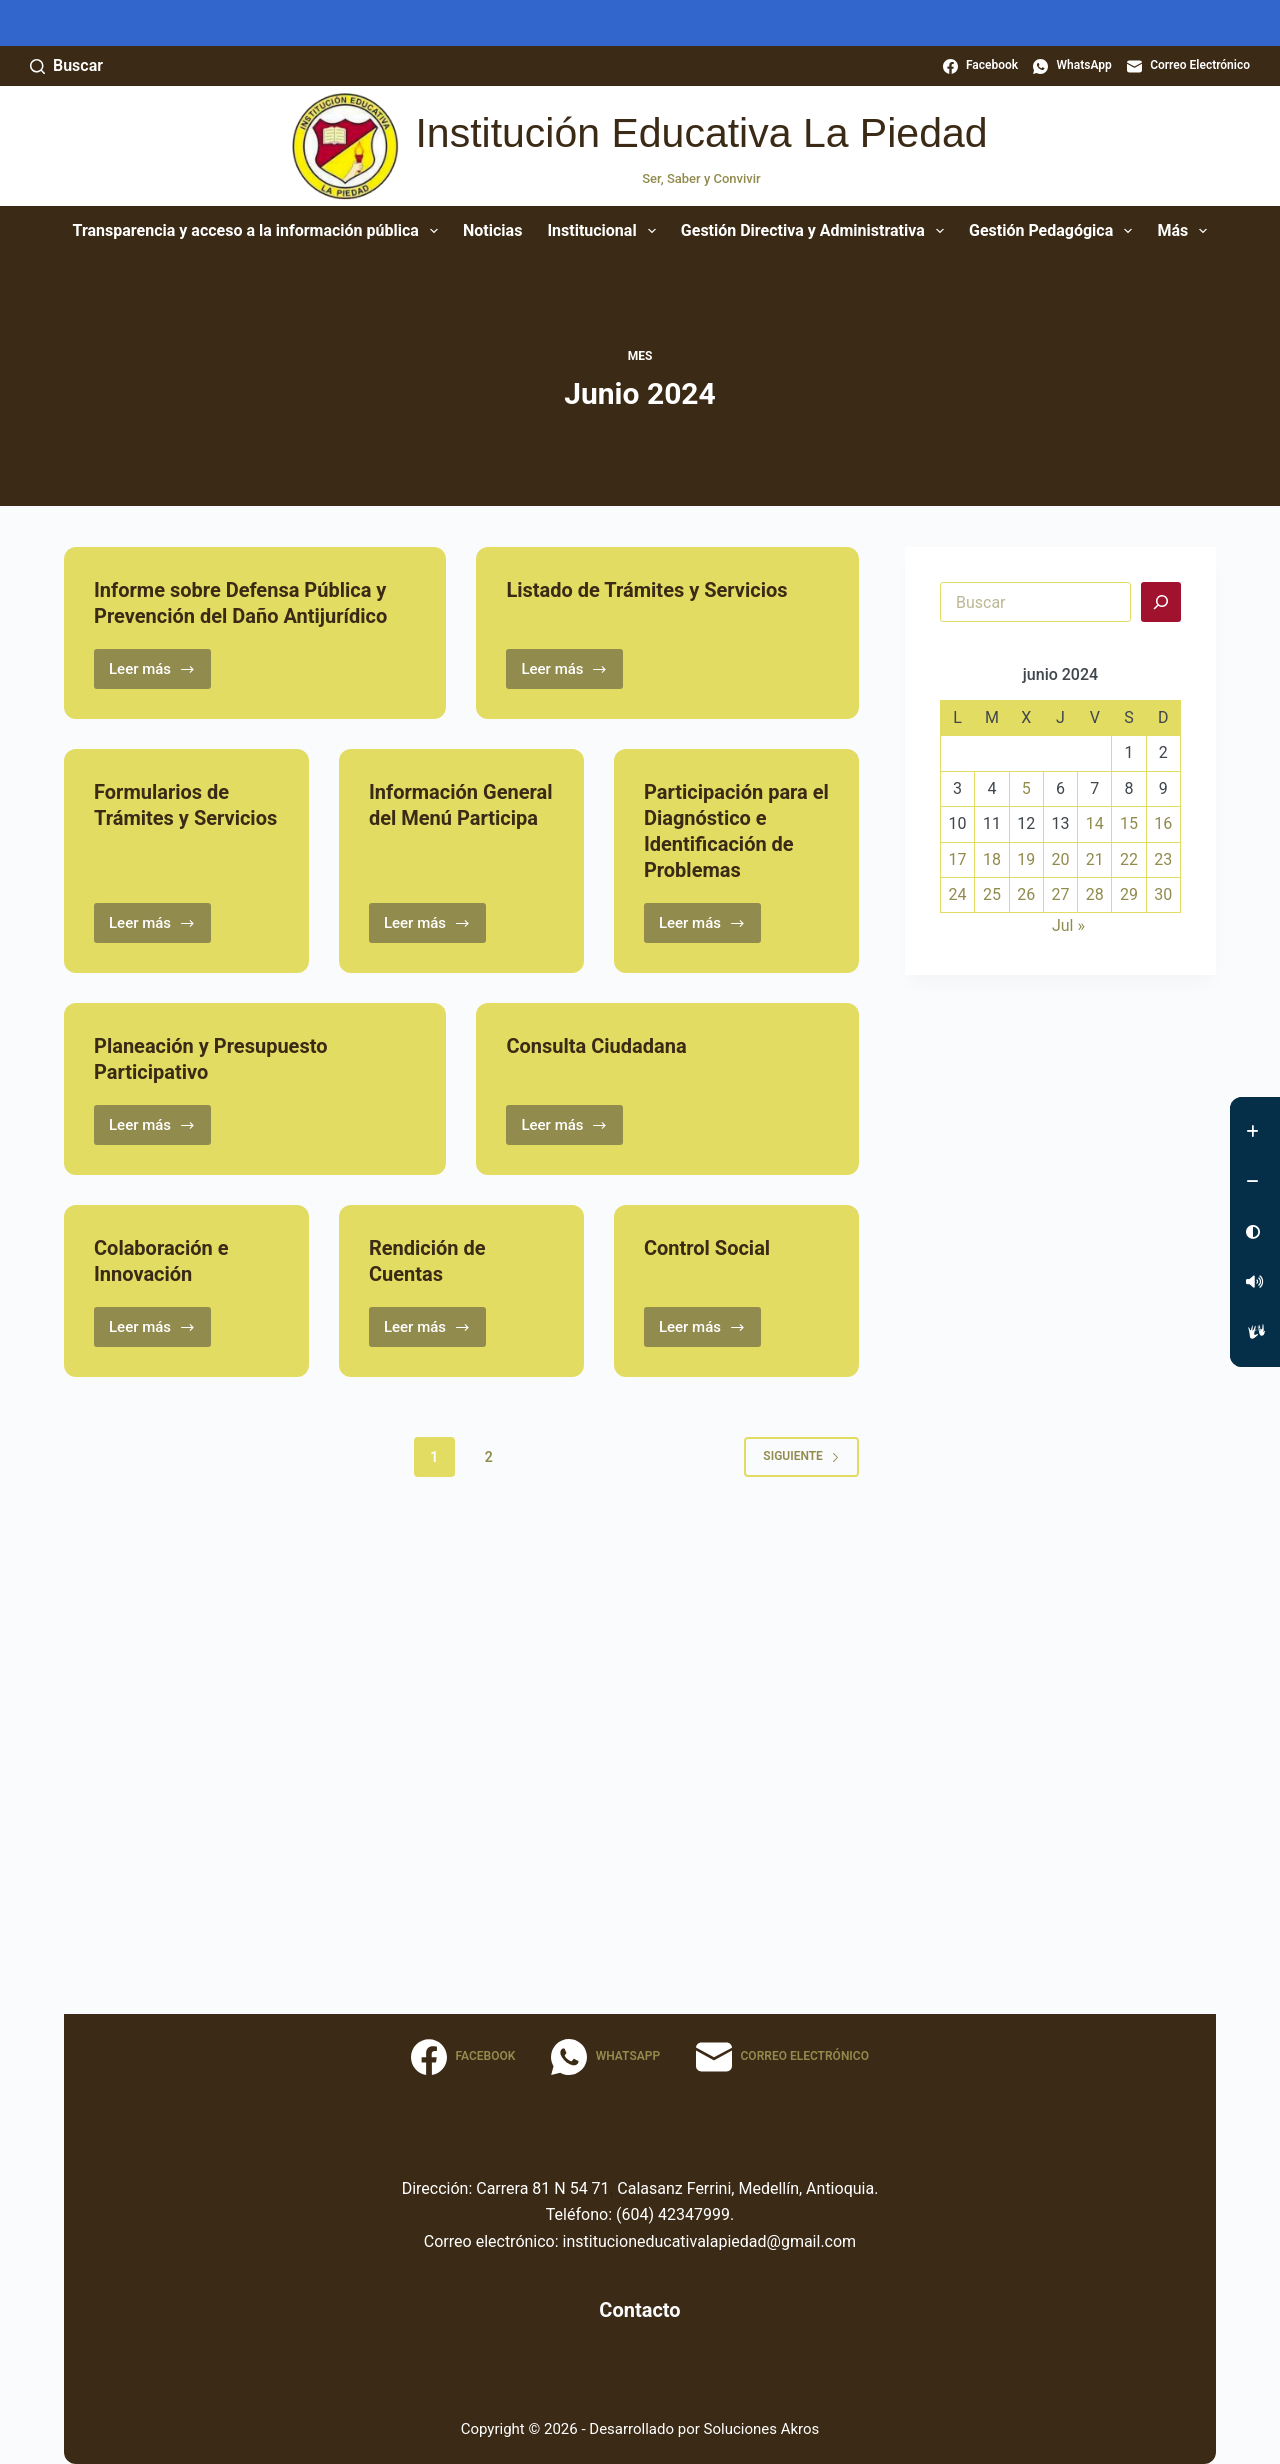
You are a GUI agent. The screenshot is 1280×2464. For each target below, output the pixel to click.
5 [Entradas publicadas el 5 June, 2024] (1026, 788)
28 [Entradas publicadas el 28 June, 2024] (1095, 894)
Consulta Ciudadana (596, 1046)
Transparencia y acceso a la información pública (259, 231)
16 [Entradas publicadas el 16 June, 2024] (1163, 823)
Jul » (1068, 925)
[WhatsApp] (1072, 66)
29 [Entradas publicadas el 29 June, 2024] (1129, 894)
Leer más (160, 674)
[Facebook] (981, 66)
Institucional (605, 231)
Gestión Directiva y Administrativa (816, 231)
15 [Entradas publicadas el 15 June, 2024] (1129, 823)
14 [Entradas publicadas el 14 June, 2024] (1095, 823)
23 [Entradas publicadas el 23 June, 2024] (1163, 859)
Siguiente (801, 1456)
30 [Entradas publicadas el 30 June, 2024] (1163, 894)
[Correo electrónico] (1188, 66)
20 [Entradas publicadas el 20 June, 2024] (1060, 859)
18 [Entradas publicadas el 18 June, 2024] (992, 859)
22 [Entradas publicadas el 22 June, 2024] (1129, 859)
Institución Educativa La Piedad (701, 133)
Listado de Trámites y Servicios (646, 590)
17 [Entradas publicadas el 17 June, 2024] (958, 859)
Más (1186, 231)
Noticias (492, 230)
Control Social (707, 1248)
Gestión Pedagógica (1054, 231)
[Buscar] (66, 66)
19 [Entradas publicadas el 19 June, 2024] (1026, 859)
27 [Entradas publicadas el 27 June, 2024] (1060, 894)
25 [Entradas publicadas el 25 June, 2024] (992, 894)
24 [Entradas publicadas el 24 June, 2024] (958, 894)
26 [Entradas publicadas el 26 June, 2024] (1026, 894)
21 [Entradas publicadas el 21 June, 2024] (1095, 859)
